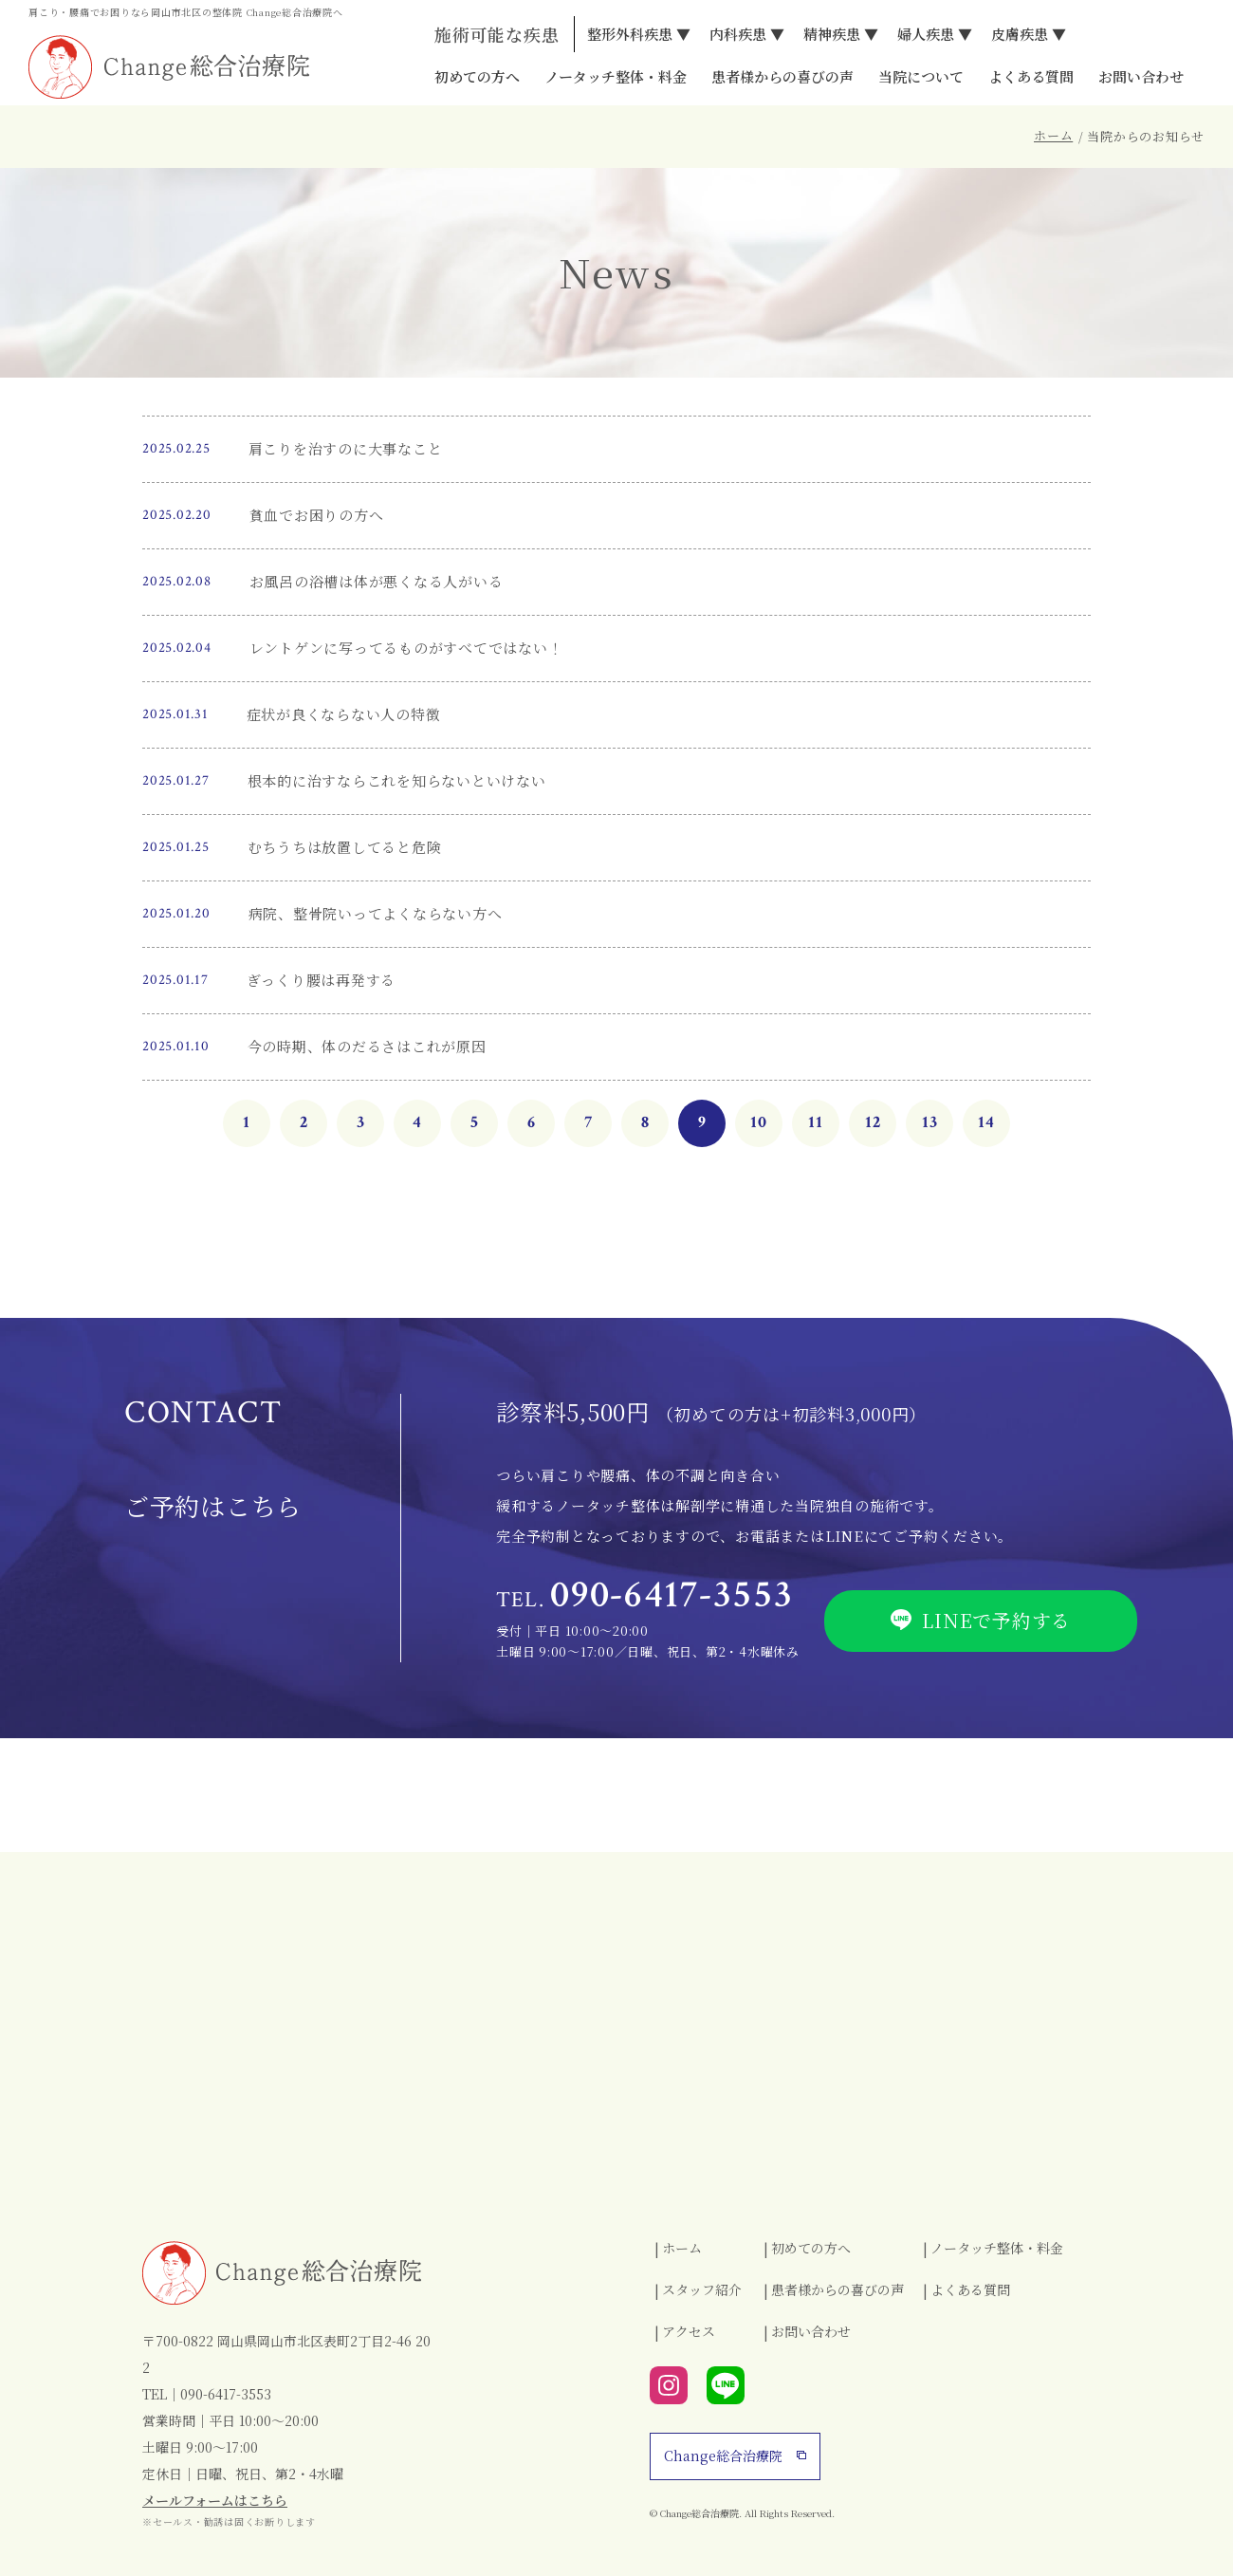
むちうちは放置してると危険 (345, 847)
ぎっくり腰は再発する (321, 980)
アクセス (688, 2331)
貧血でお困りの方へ (316, 515)
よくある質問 (1031, 76)
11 (815, 1122)
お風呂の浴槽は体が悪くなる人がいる (376, 581)
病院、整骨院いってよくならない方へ (375, 913)
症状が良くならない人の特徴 (344, 714)
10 (758, 1122)
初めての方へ (477, 76)
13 (930, 1122)
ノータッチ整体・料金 (615, 76)
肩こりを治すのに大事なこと (345, 448)
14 (986, 1122)
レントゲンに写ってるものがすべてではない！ (406, 648)
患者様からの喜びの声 (782, 76)
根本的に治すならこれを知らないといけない (397, 780)
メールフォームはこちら (214, 2500)
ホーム (1053, 135)
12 (873, 1122)
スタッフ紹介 (702, 2289)
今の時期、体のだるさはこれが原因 (367, 1046)
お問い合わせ (1141, 76)
